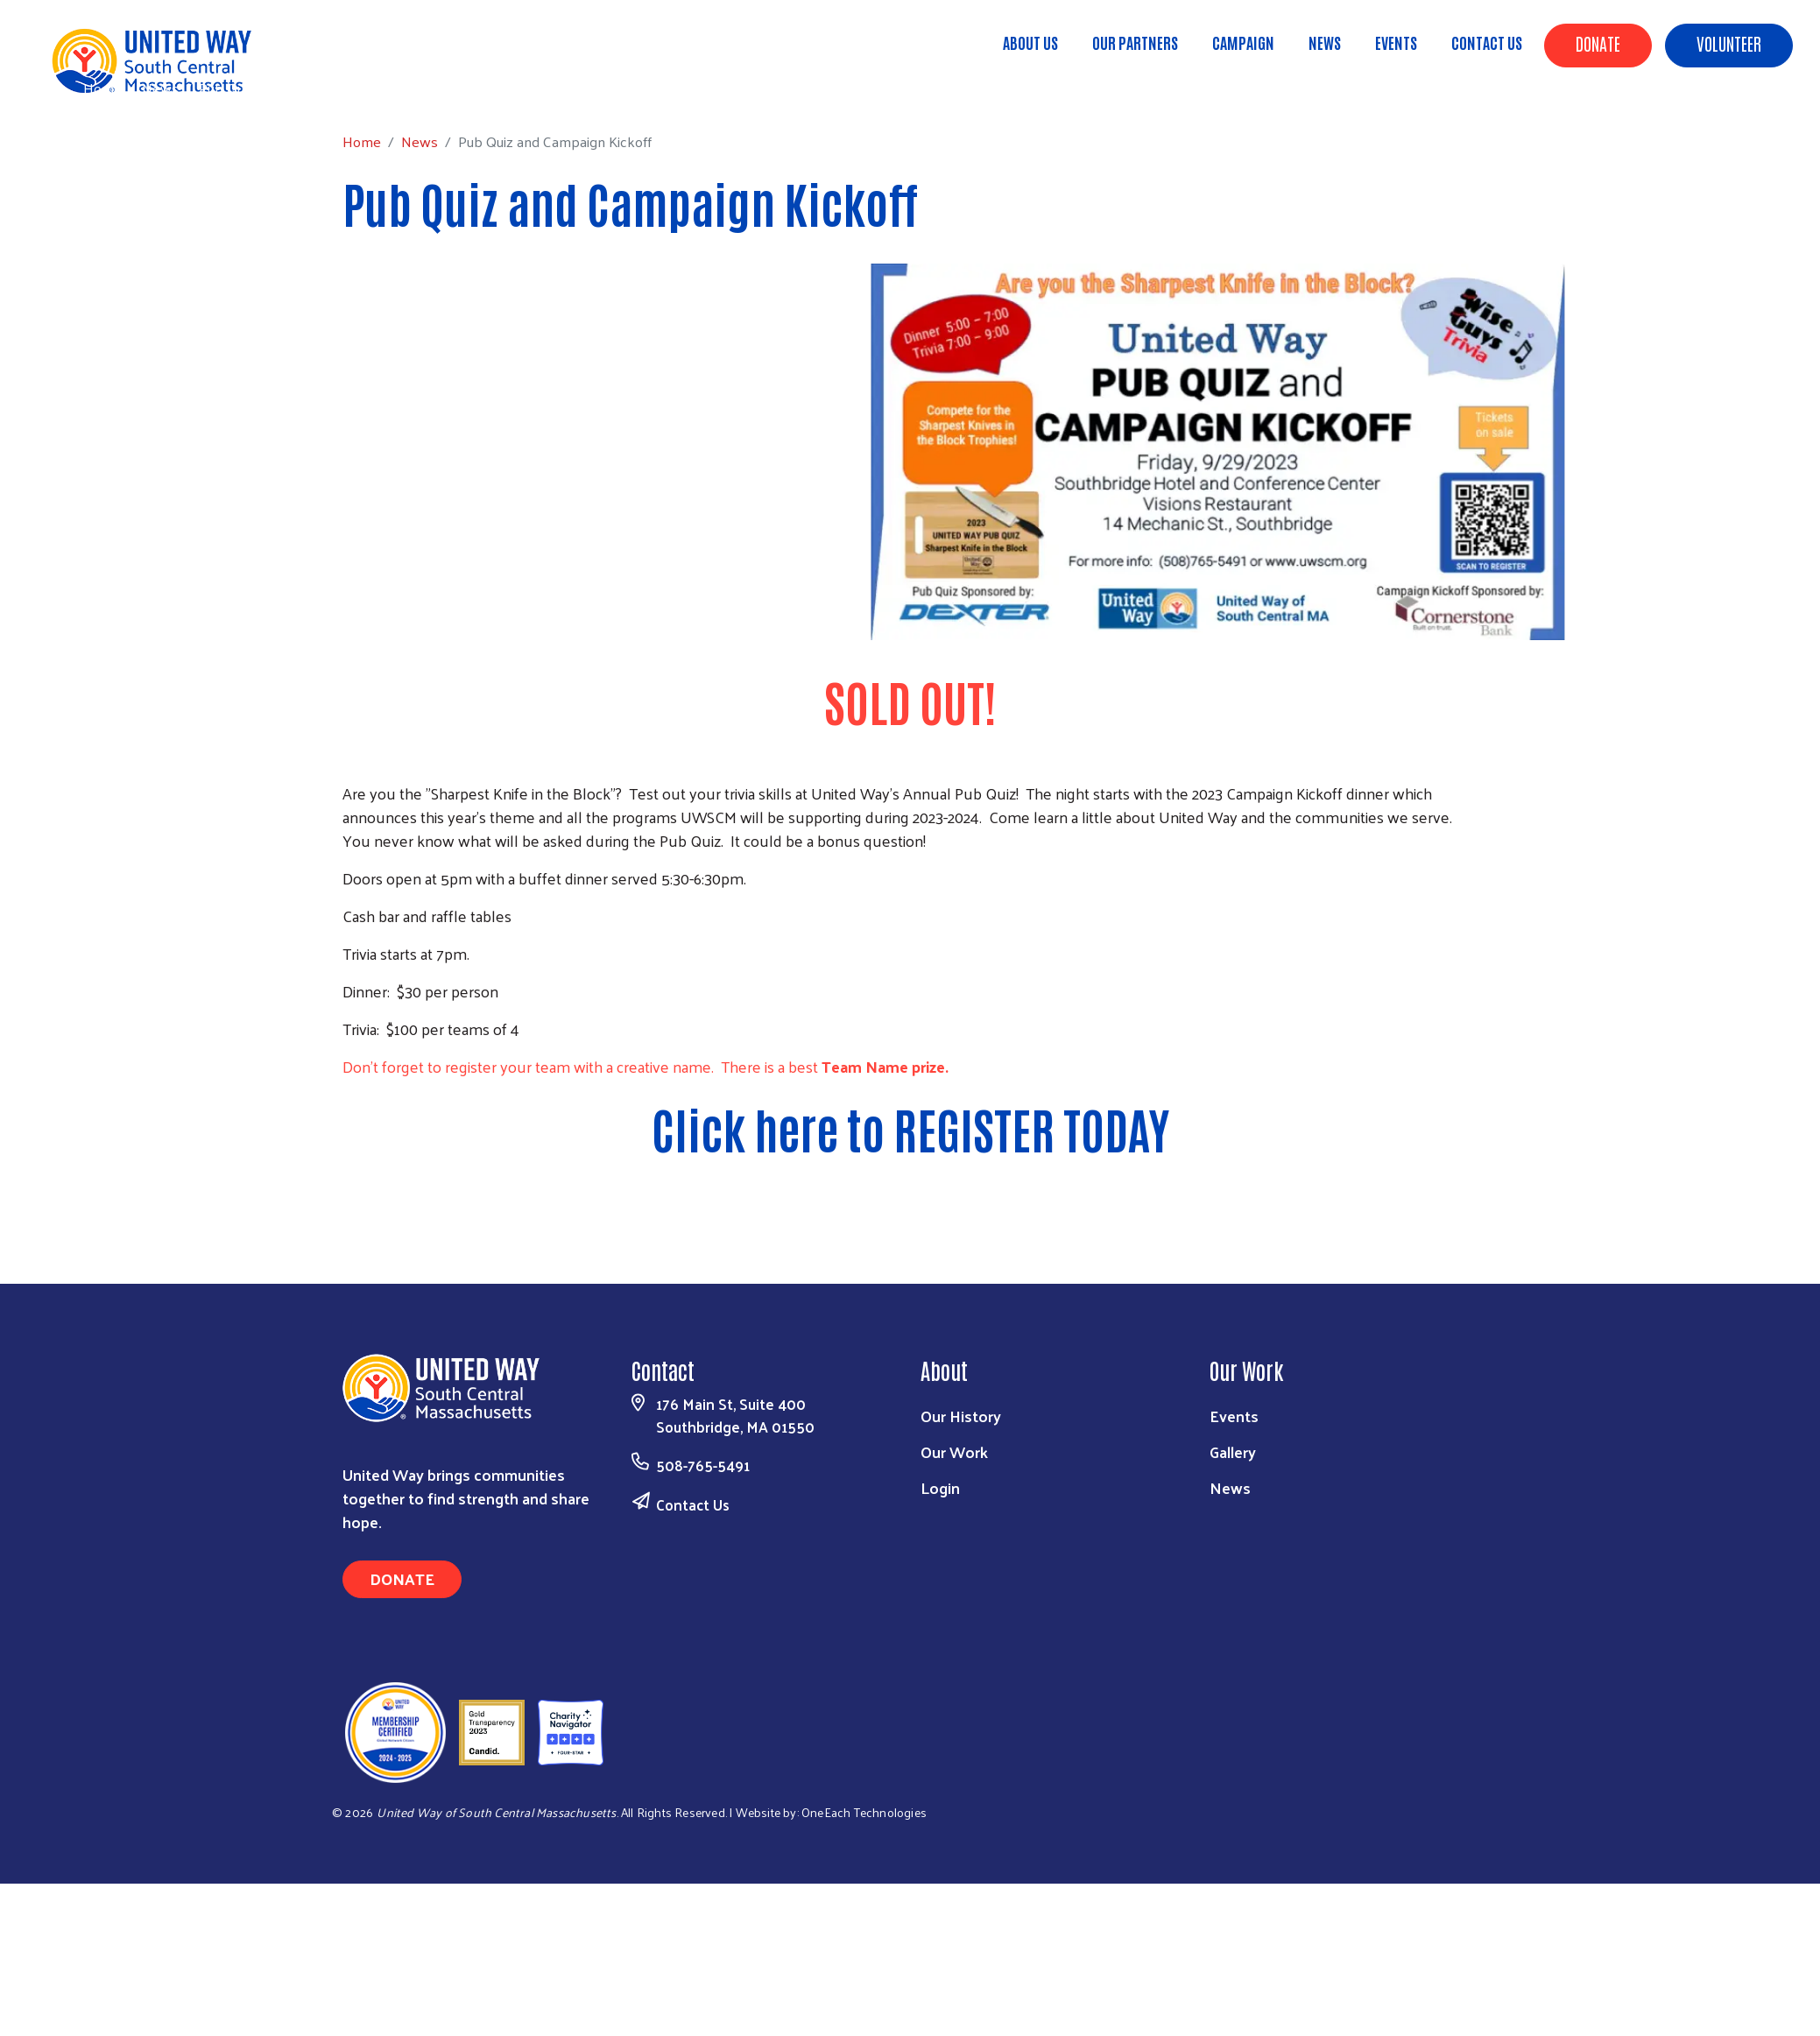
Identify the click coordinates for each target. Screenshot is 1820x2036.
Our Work (954, 1451)
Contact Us (1486, 42)
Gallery (1233, 1451)
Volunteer (1729, 43)
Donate (1598, 43)
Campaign (1243, 42)
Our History (961, 1415)
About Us (1030, 42)
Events (1396, 42)
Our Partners (1135, 42)
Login (940, 1487)
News (1325, 42)
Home (102, 88)
